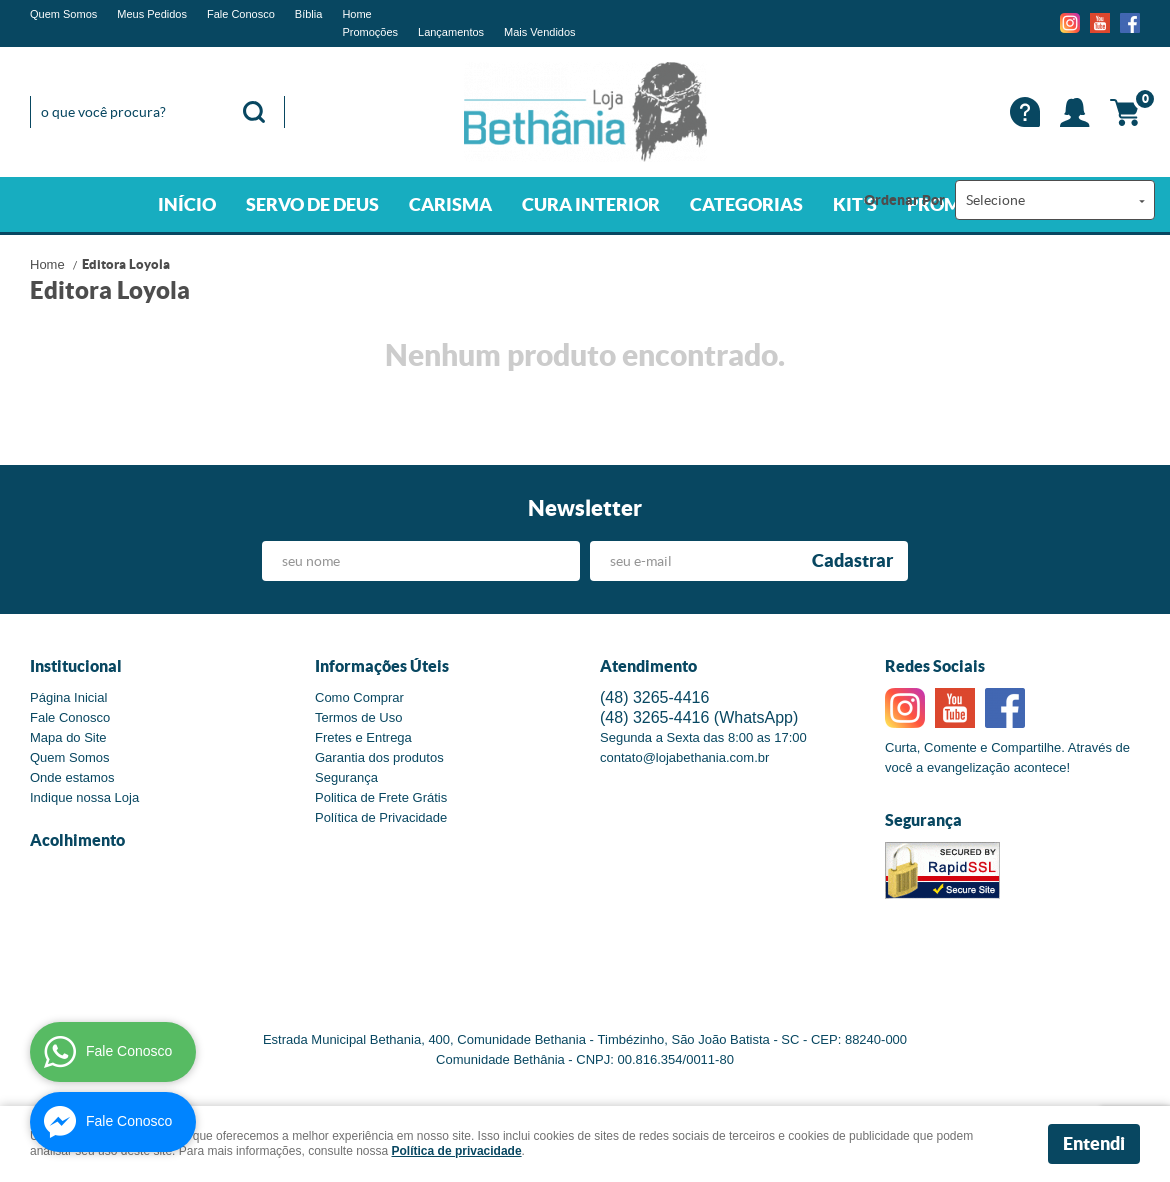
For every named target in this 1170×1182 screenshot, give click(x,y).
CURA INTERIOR (591, 204)
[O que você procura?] (254, 112)
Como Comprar (359, 697)
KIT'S (855, 204)
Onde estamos (72, 777)
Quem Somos (63, 14)
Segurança (346, 777)
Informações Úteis (382, 666)
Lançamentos (451, 32)
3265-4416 (654, 697)
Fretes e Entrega (363, 737)
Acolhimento (77, 840)
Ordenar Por (904, 200)
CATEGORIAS (746, 204)
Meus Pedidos (152, 14)
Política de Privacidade (381, 817)
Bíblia (309, 14)
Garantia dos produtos (379, 757)
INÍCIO (187, 204)
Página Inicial (68, 697)
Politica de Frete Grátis (381, 797)
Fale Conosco (241, 14)
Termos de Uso (358, 717)
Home (356, 14)
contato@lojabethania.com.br (684, 757)
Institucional (76, 666)
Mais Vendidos (540, 32)
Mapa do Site (68, 737)
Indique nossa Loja (84, 797)
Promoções (370, 32)
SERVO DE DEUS (312, 204)
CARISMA (450, 204)
